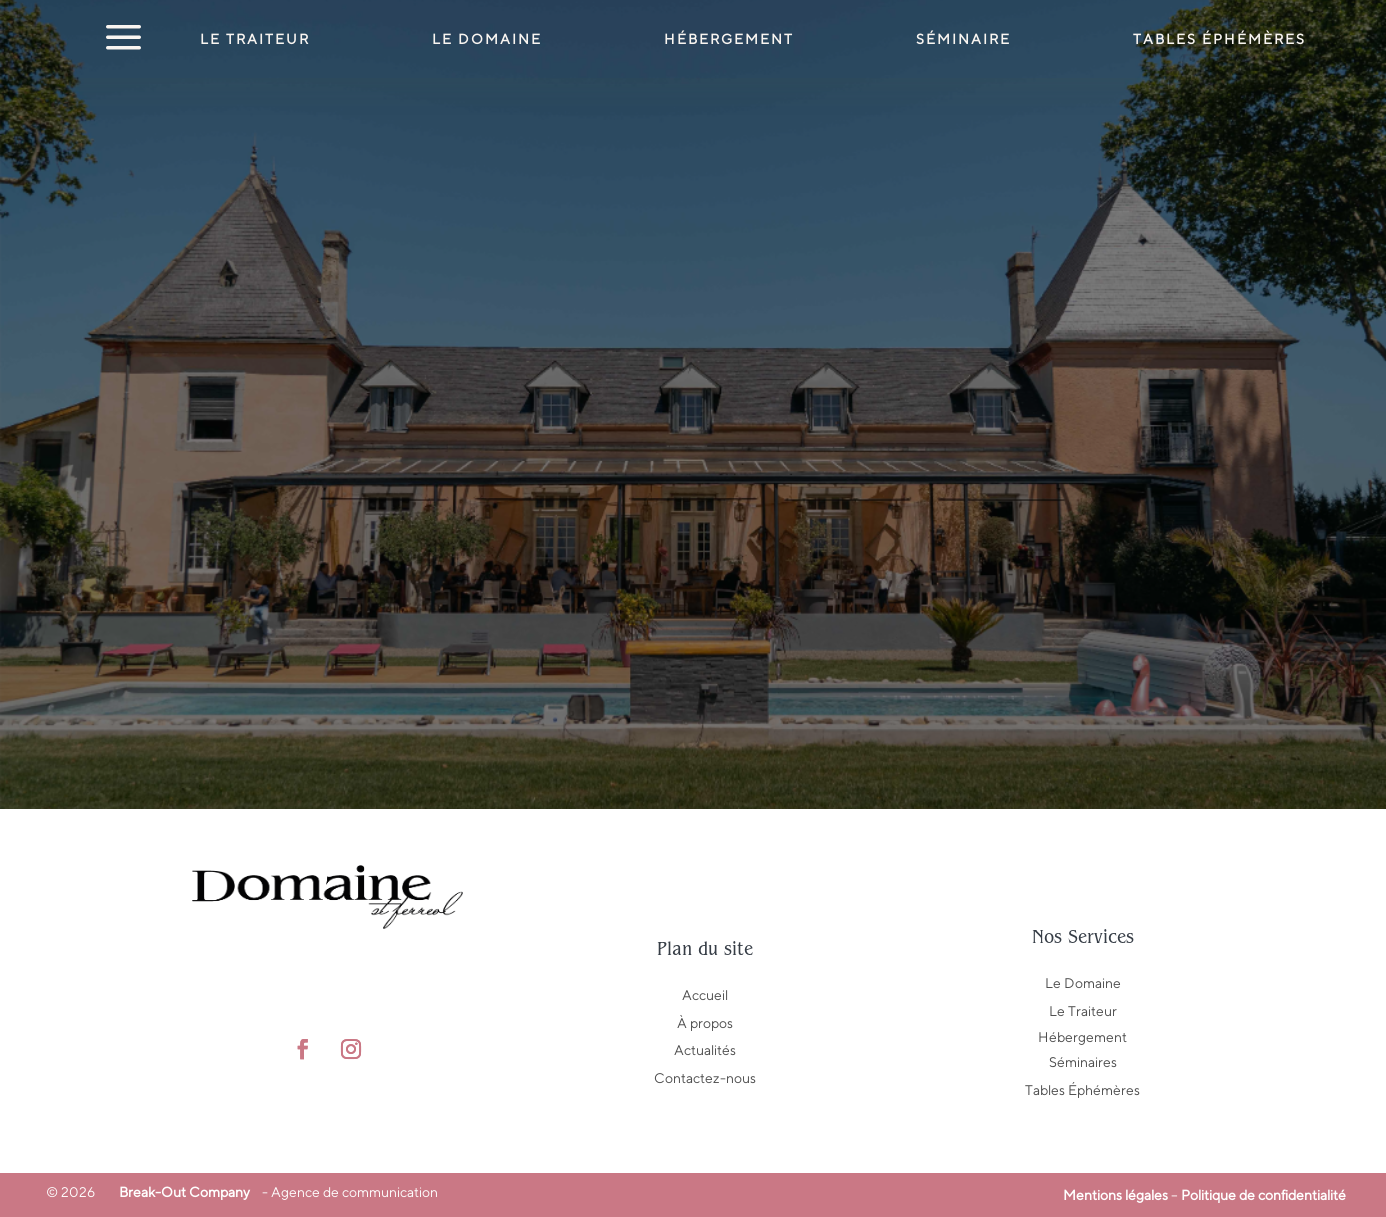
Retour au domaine (693, 646)
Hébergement (729, 39)
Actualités (705, 1050)
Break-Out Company (181, 1192)
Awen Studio (362, 1106)
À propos (705, 1023)
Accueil (705, 995)
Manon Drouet (399, 1134)
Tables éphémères (1219, 39)
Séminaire (963, 39)
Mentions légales (1115, 1195)
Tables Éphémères (1082, 1090)
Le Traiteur (255, 39)
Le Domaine (487, 39)
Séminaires (1083, 1062)
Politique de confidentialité (1263, 1195)
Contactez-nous (705, 1078)
